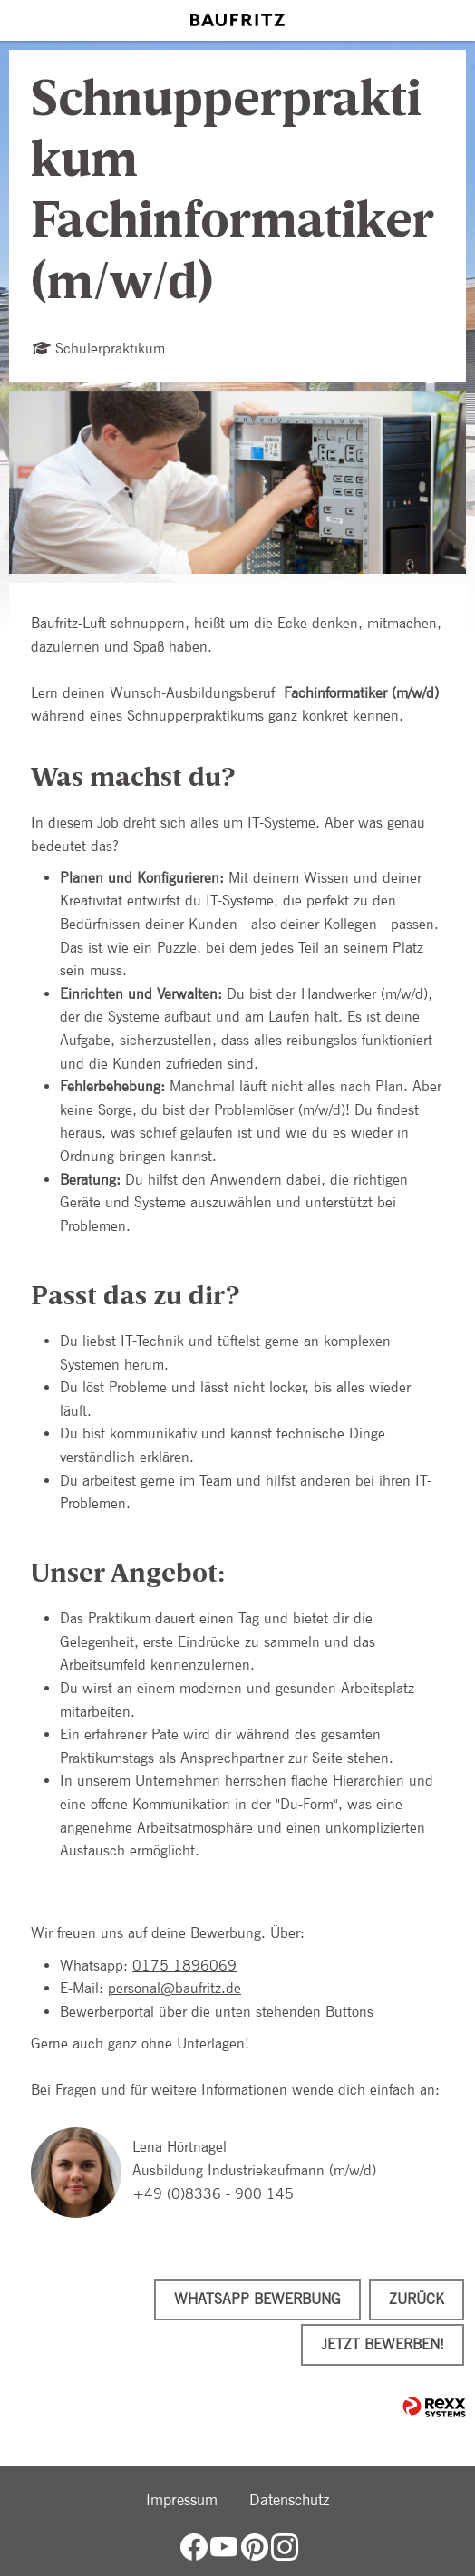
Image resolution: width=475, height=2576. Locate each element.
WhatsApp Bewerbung (257, 2299)
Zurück (416, 2299)
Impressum (182, 2500)
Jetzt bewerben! (382, 2344)
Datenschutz (289, 2500)
